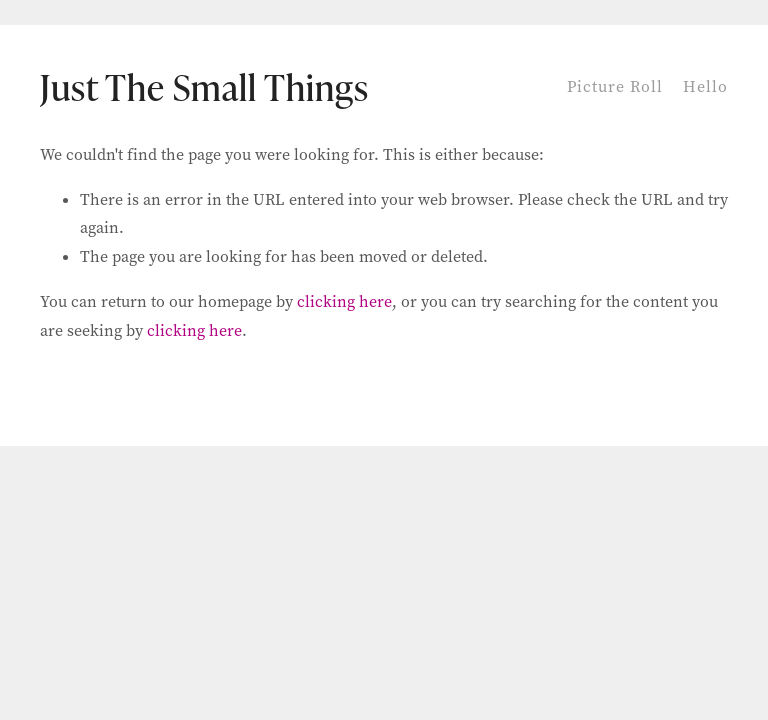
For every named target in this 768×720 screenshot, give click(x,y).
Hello (705, 86)
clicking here (344, 301)
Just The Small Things (204, 86)
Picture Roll (615, 86)
